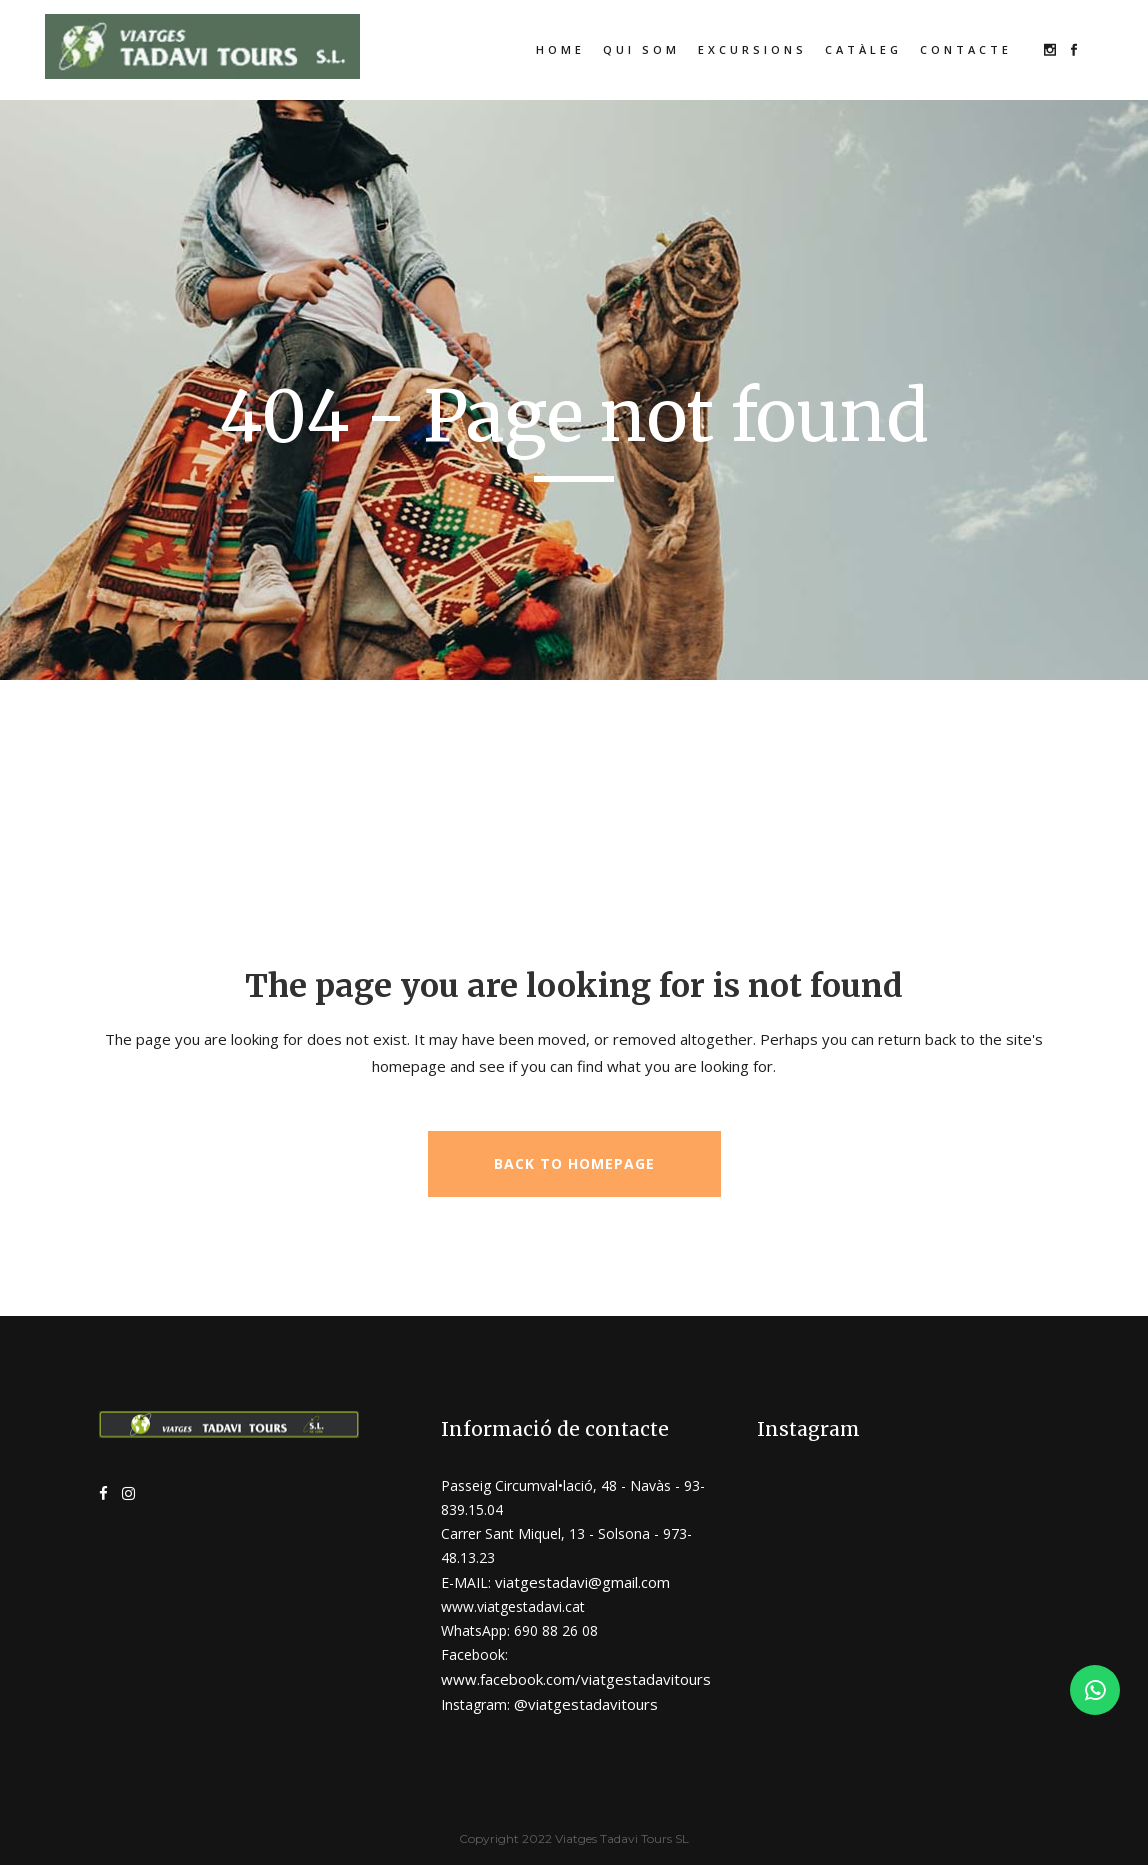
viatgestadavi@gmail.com (582, 1582)
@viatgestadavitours (586, 1704)
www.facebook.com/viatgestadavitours (576, 1679)
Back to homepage (574, 1163)
